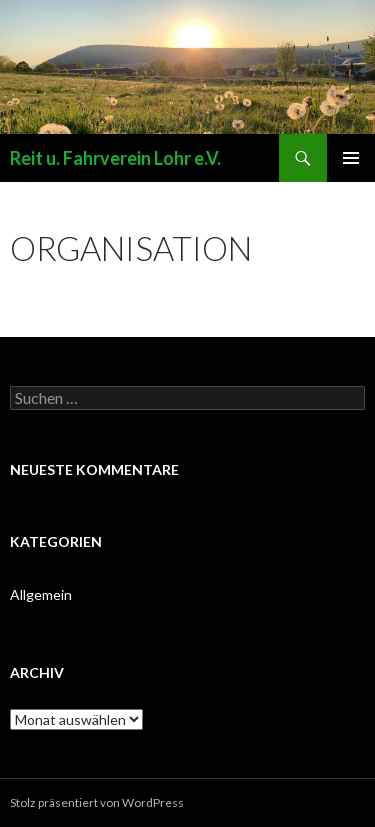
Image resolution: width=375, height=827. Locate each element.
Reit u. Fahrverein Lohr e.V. (115, 158)
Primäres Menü (351, 158)
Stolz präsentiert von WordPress (97, 802)
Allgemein (41, 594)
